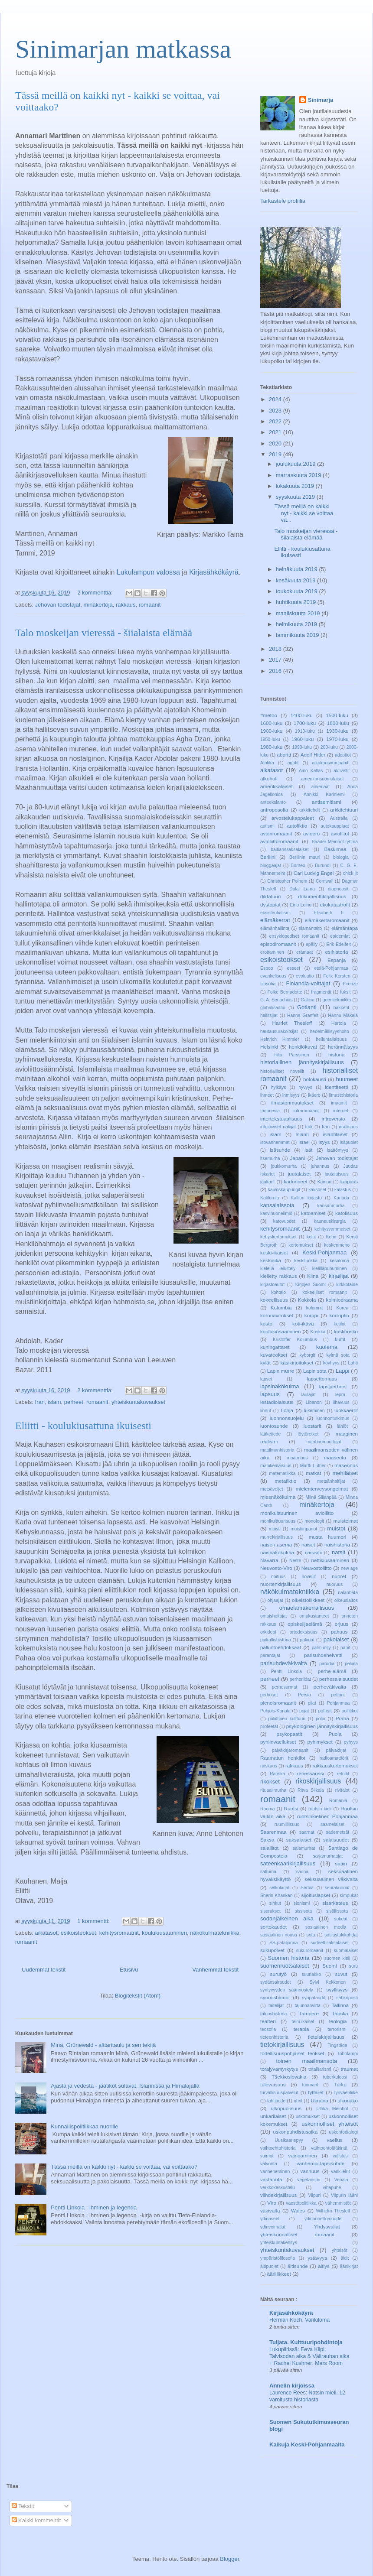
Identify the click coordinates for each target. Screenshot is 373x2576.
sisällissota (337, 1911)
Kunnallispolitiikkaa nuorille (84, 2126)
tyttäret (316, 2092)
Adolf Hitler (313, 754)
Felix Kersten (336, 976)
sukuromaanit (309, 1950)
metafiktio (285, 1481)
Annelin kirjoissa (291, 2385)
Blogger (229, 2559)
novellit (309, 1576)
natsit (338, 1552)
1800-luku (338, 723)
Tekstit (23, 2506)
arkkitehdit (309, 810)
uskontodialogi (343, 2132)
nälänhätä (348, 1592)
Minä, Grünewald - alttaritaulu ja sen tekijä (103, 2045)
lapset (266, 1379)
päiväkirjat (336, 1750)
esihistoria (336, 952)
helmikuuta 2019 (297, 624)
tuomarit (310, 2084)
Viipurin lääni (344, 2195)
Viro (271, 2203)
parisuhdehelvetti (323, 1655)
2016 (276, 671)
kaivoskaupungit (284, 1189)
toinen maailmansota (306, 2061)
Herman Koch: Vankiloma (299, 2320)
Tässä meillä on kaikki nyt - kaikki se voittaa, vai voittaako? (124, 2166)
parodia (326, 1663)
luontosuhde (274, 1426)
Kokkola (307, 1300)
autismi (267, 826)
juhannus (320, 1166)
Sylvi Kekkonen (328, 1982)
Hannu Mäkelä (343, 1015)
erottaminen (272, 952)
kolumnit (314, 1308)
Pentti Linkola (286, 1671)
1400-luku (301, 715)
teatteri (268, 2021)
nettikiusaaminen (330, 1560)
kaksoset (317, 1189)
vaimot (267, 2156)
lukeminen (314, 1410)
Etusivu (129, 1969)
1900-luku (271, 731)
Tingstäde (337, 2045)
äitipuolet (269, 2266)
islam (54, 1402)
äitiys (324, 2266)
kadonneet (296, 1181)
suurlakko (311, 1974)
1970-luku (337, 739)
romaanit (150, 604)
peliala (351, 1663)
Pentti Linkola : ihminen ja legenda (94, 2207)
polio (320, 1718)
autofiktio (297, 825)
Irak (308, 1126)
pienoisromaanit (278, 1702)
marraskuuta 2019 (299, 475)
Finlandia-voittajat (308, 983)
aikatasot (46, 1933)
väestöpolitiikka (301, 2203)
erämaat (304, 952)
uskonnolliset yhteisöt (329, 2124)
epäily (311, 944)
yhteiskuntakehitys (278, 2242)
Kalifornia (269, 1197)
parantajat (270, 1655)
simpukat (349, 1895)
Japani (297, 1158)
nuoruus (335, 1584)
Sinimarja (321, 100)
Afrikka (267, 762)
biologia (341, 857)
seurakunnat (337, 1887)
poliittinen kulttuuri (286, 1718)
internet (340, 1110)
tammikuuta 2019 (298, 635)
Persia (304, 1694)
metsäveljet (271, 1489)
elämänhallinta (274, 928)
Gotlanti (307, 1007)
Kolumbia (281, 1307)
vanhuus (309, 2171)
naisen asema (276, 1544)
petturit (338, 1694)
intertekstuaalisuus (281, 1118)
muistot (336, 1528)
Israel (303, 1142)
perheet (73, 1402)
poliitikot (349, 1711)
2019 (276, 454)
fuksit (345, 992)
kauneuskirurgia (330, 1221)
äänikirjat (349, 2266)
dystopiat (270, 904)
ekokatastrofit (335, 904)
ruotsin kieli (319, 1808)
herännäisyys (343, 1046)
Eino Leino (301, 905)
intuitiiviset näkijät (278, 1126)
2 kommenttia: (95, 592)
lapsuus (270, 1394)
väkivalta (270, 2210)
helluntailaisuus (331, 1039)
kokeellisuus (274, 1300)
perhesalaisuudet (338, 1679)
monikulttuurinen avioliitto (297, 1513)
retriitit (343, 1773)
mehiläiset (345, 1473)
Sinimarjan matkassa (123, 49)
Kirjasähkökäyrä (214, 572)
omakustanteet (314, 1616)
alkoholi (269, 778)
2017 (276, 659)
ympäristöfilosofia (277, 2258)
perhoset (269, 1694)
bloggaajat (270, 865)
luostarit (312, 1426)
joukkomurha (284, 1166)
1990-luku (302, 747)
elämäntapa (344, 928)
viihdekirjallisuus (278, 2195)
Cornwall (324, 881)
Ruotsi (291, 1808)
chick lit (350, 873)
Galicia (307, 999)
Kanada (341, 1197)
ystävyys (317, 2258)
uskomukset (308, 2116)
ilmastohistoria (343, 1095)
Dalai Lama (302, 889)
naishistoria (337, 1544)
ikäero (314, 1095)
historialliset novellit (282, 1071)
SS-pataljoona (283, 1942)
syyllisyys (337, 1989)
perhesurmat (284, 1687)
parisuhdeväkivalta (283, 1663)
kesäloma (339, 1260)
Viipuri (314, 2195)
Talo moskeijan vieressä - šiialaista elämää (103, 632)
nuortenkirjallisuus (280, 1584)
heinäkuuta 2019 (297, 569)
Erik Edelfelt (338, 944)
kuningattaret (275, 1347)
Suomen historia (289, 1958)
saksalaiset (298, 1839)
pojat (304, 1711)
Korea (342, 1308)
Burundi (322, 865)
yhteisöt (339, 2250)
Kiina (312, 1276)
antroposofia (274, 809)
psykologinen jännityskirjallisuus (322, 1726)
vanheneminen (275, 2171)
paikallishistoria (275, 1639)
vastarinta (271, 2179)
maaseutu (335, 1457)
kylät (265, 1362)
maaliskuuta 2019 (299, 613)
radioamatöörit (334, 1758)
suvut (341, 1974)
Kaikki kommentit (36, 2520)
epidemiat (340, 936)
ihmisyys (291, 1095)
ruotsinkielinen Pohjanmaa (327, 1816)
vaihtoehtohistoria (277, 2148)
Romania (338, 1800)
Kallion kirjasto (306, 1197)
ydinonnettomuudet (323, 2218)
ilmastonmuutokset (292, 1102)
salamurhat (304, 1848)
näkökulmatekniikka (214, 1933)
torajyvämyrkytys (279, 2069)
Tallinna (340, 2005)
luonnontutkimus (333, 1418)
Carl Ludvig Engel (314, 873)
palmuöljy (321, 1647)
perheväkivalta (330, 1686)
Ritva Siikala (311, 1790)
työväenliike (346, 2092)
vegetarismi (308, 2179)
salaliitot (269, 1848)
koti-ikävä (303, 1323)
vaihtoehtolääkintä (329, 2148)
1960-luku (302, 739)
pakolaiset (336, 1639)
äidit (344, 2258)
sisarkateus (335, 1903)
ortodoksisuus (303, 1632)
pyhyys (351, 1742)
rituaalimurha (273, 1790)
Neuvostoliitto (316, 1568)
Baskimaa (335, 849)
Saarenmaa (273, 1832)
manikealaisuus (275, 1465)
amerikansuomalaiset (322, 778)
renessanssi (310, 1773)
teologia (338, 2021)
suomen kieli (337, 1958)
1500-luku (337, 715)
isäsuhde (280, 1150)
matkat (313, 1473)
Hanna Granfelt (302, 1015)
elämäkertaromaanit (326, 920)
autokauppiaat (335, 826)
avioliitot (340, 833)
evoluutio (305, 976)
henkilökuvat (303, 1046)
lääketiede (270, 1434)
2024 (276, 399)
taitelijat (276, 2005)
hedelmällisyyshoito (329, 1031)
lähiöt (342, 1426)
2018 (276, 649)
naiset (308, 1544)
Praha (342, 1718)
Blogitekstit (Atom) (137, 1995)
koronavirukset (276, 1315)
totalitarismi (319, 2069)
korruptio (339, 1315)
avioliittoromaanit (279, 841)
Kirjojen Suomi (310, 1284)
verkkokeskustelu (277, 2187)
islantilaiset (335, 1134)
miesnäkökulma (277, 1497)
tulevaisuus (272, 2084)
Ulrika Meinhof (332, 2108)
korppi (311, 1315)
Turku (340, 2084)
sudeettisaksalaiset (330, 1942)
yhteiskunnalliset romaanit (297, 2234)
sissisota (303, 1911)
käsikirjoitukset (296, 1362)
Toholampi (347, 2053)
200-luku (329, 747)
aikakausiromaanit (330, 762)
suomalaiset (346, 1950)
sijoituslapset (315, 1895)
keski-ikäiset (274, 1252)
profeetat (269, 1726)
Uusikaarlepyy (289, 2140)
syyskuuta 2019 (296, 497)
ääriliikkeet (279, 2274)
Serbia (307, 1887)
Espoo (266, 968)
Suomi (329, 1966)
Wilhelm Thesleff (333, 2211)
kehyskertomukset (278, 1236)
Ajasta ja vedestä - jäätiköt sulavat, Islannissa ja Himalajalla (125, 2085)
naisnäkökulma (277, 1552)
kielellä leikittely (278, 1268)
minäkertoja (98, 604)
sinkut (275, 1903)
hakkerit (341, 1007)
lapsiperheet (333, 1386)
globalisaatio (272, 1007)
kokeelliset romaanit (325, 1292)
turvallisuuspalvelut (279, 2092)
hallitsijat (269, 1015)
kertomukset (300, 1245)
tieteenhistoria (274, 2037)
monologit (314, 1521)
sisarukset (270, 1911)
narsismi (313, 1552)
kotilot (340, 1324)
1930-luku (337, 731)
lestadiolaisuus (277, 1402)
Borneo (298, 865)
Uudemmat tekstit (43, 1969)
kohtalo (279, 1292)
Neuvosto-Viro (276, 1568)
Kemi (331, 1236)
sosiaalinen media (325, 1927)
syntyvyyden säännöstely (286, 1990)
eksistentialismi (275, 912)
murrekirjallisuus (276, 1537)
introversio (333, 1118)
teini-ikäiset (302, 2021)
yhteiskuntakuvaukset (138, 1402)
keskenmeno (337, 1245)
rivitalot (342, 1790)
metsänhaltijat (331, 1481)
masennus (346, 1465)
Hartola (338, 1023)
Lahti (353, 1363)
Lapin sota (315, 1371)
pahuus (339, 1631)
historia (336, 1054)
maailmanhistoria (277, 1450)
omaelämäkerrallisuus (306, 1608)
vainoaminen (302, 2155)
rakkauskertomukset (335, 1765)
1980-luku (271, 747)
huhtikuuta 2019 (296, 602)
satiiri (341, 1863)
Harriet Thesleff (292, 1023)
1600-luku (271, 723)
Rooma (267, 1808)
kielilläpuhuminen (329, 1268)
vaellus (334, 2140)
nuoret (339, 1576)
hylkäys (278, 1087)
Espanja (336, 960)
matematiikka (282, 1473)
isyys (324, 1142)
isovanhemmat (275, 1142)
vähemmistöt (338, 2203)
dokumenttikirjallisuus (322, 896)
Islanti (302, 1134)
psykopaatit (289, 1734)
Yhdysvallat (327, 2226)
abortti (284, 754)
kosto (266, 1323)
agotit (293, 762)
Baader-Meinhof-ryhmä (335, 841)
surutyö (278, 1974)
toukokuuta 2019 (297, 591)
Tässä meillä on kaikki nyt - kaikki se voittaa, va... (304, 513)
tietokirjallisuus (282, 2044)
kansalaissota (277, 1205)
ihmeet (267, 1095)
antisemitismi (326, 802)
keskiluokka (305, 1260)
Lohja (287, 1410)
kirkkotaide (347, 1284)
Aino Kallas (311, 770)
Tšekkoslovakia (289, 2076)
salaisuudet (336, 1839)
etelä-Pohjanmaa (331, 968)
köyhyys (331, 1363)
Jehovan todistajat (58, 604)
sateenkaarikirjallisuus (287, 1863)
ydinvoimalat (272, 2227)
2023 (276, 410)
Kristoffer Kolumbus (295, 1339)
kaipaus (349, 1181)
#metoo (268, 715)
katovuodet (284, 1221)
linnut (265, 1410)
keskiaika (270, 1260)
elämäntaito (310, 928)
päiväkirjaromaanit (290, 1750)
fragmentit (321, 992)
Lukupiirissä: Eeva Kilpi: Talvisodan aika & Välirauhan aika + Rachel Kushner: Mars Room (309, 2356)
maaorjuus (297, 1457)
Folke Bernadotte (285, 992)
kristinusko (346, 1331)
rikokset (270, 1781)
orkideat (268, 1632)
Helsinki (269, 1046)
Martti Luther (313, 1465)
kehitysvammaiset (332, 1229)
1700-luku (305, 723)
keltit (311, 1236)
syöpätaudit (313, 1997)
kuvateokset (273, 1355)
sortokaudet (273, 1927)
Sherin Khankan (276, 1895)
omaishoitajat (273, 1616)
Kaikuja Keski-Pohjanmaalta (306, 2444)
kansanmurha (331, 1205)
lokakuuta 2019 (296, 486)
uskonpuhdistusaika (295, 2131)
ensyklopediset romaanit (294, 936)
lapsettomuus (322, 1378)
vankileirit (340, 2171)
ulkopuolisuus (286, 2108)
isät (308, 1150)
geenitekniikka (337, 999)
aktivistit (342, 770)
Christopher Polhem (287, 881)
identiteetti (336, 1087)
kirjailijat (339, 1276)
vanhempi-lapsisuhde (320, 2163)
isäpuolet (349, 1142)
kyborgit (307, 1355)
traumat (349, 2069)
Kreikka (318, 1331)
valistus (340, 2156)
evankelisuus (273, 976)
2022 (276, 421)
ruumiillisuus (287, 1824)
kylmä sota (338, 1355)
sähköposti (347, 1997)
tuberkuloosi (335, 2077)
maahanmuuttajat (323, 1441)
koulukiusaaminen (164, 1933)
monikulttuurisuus (277, 1521)
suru (353, 1966)
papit (345, 1647)
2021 (276, 432)
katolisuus (346, 1213)
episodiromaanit (278, 944)
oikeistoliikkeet (308, 1600)
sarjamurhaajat (328, 1856)
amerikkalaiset (276, 786)
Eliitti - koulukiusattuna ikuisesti (83, 1425)
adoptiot (343, 755)
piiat (312, 1703)
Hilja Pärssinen (291, 1054)
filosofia (267, 983)
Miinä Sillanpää (321, 1497)
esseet (293, 968)
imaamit (339, 1103)
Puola (335, 1734)
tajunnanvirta (308, 2005)
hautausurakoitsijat (279, 1031)
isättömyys (337, 1150)
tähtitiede (276, 2100)
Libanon (314, 1402)
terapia (301, 2029)
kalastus (342, 1189)
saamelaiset (332, 1824)
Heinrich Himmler (279, 1039)
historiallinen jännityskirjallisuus (302, 1062)
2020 (276, 443)
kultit (340, 1339)
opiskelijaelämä (305, 1624)
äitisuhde (298, 2266)
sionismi (302, 1903)
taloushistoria (273, 2013)
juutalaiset (299, 1173)
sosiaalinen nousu (278, 1935)
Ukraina (319, 2100)
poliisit (325, 1710)
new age (349, 1568)
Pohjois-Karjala (275, 1711)
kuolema (326, 1347)
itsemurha (270, 1158)
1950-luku (270, 739)
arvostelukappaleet (293, 818)
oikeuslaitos (346, 1600)
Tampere (309, 2013)
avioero (311, 833)
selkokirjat (279, 1887)
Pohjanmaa (338, 1703)
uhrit (298, 2100)
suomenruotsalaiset (284, 1965)
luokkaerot (346, 1410)
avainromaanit (276, 833)
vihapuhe (332, 2187)
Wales (298, 2210)
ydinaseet (269, 2218)
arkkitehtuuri (344, 809)
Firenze (350, 983)
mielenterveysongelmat (322, 1488)
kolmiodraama (342, 1300)
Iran (40, 1402)
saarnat (306, 1832)
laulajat (308, 1394)
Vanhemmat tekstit (215, 1969)
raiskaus (268, 1766)
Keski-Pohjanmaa (324, 1252)
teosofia (268, 2029)
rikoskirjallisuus (318, 1781)
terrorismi (336, 2029)
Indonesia (270, 1110)
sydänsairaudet (275, 1982)
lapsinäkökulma (279, 1386)
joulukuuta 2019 (296, 464)
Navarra (269, 1560)
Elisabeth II (329, 912)
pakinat (307, 1639)
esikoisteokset (78, 1933)
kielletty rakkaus (278, 1276)
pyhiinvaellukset (278, 1741)
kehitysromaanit (119, 1933)
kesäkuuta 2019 (296, 580)
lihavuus (341, 1402)
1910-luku (305, 731)
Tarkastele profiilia (282, 201)
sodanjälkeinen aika (287, 1918)
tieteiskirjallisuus (326, 2037)
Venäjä (341, 2179)
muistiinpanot (304, 1529)
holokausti (314, 1079)
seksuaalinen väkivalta (331, 1879)
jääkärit (267, 1181)
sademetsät (337, 1832)
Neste (295, 1560)
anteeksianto (273, 802)
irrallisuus (348, 1126)
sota (311, 1935)
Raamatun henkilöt (282, 1758)
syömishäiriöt (275, 1997)
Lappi (343, 1371)
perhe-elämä (332, 1671)
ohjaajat (275, 1600)
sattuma (268, 1871)
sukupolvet (272, 1950)
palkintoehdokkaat (280, 1647)
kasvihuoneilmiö (276, 1213)
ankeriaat (320, 786)
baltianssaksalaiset (289, 849)
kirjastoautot (272, 1284)
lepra (340, 1394)
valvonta (268, 2163)
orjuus (342, 1624)
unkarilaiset (273, 2116)
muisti (275, 1529)
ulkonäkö (347, 2100)
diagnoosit (338, 889)
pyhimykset (319, 1741)
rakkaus (126, 604)
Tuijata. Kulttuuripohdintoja (306, 2342)
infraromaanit (306, 1110)
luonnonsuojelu (287, 1418)
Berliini (267, 857)
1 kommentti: (94, 1921)
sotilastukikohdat (341, 1935)
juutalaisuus (337, 1174)
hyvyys (305, 1087)
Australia (338, 818)
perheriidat (300, 1679)
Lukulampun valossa (148, 572)
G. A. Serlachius (276, 999)
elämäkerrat (275, 920)
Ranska (277, 1773)
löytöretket (308, 1434)
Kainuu (324, 1181)
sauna (302, 1871)
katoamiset (313, 1213)
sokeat (340, 1919)
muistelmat (346, 1521)
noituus (278, 1576)
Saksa (267, 1839)
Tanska (340, 2013)
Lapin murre (280, 1371)
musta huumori (327, 1537)
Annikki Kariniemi (324, 794)
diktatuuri (270, 896)
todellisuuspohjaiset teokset (292, 2053)
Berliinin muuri (304, 857)
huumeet (347, 1079)
